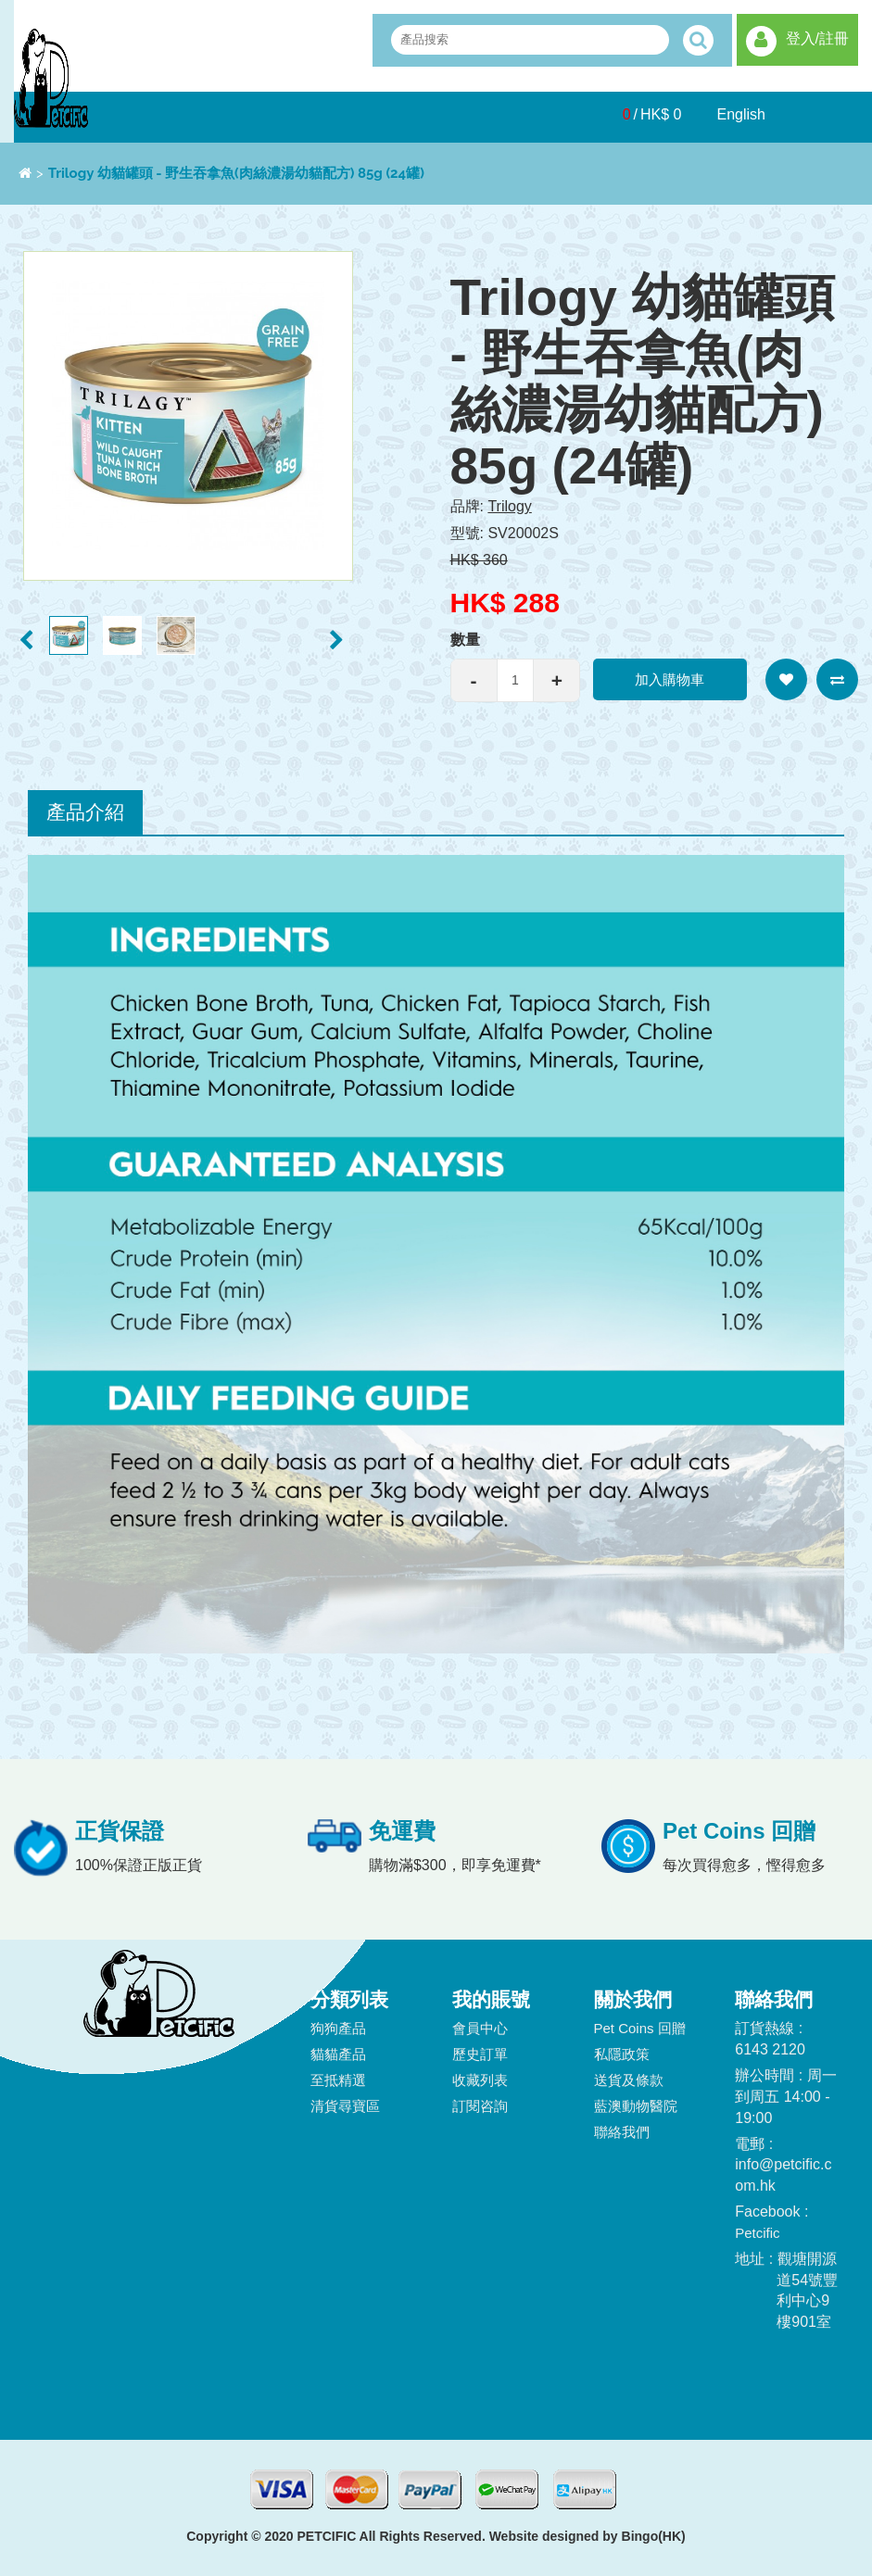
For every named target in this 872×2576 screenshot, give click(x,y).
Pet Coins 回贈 (640, 2028)
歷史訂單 (480, 2054)
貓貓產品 (338, 2054)
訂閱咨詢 (480, 2106)
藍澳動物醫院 (635, 2106)
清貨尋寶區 (345, 2106)
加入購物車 (669, 679)
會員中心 (480, 2028)
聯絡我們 (622, 2132)
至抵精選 (338, 2080)
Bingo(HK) (654, 2536)
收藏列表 (480, 2080)
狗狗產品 (338, 2028)
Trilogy (509, 506)
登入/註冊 (817, 38)
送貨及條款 (628, 2080)
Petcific (757, 2233)
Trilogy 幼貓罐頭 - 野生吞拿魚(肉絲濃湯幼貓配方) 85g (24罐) (236, 173)
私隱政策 (622, 2054)
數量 (465, 639)
